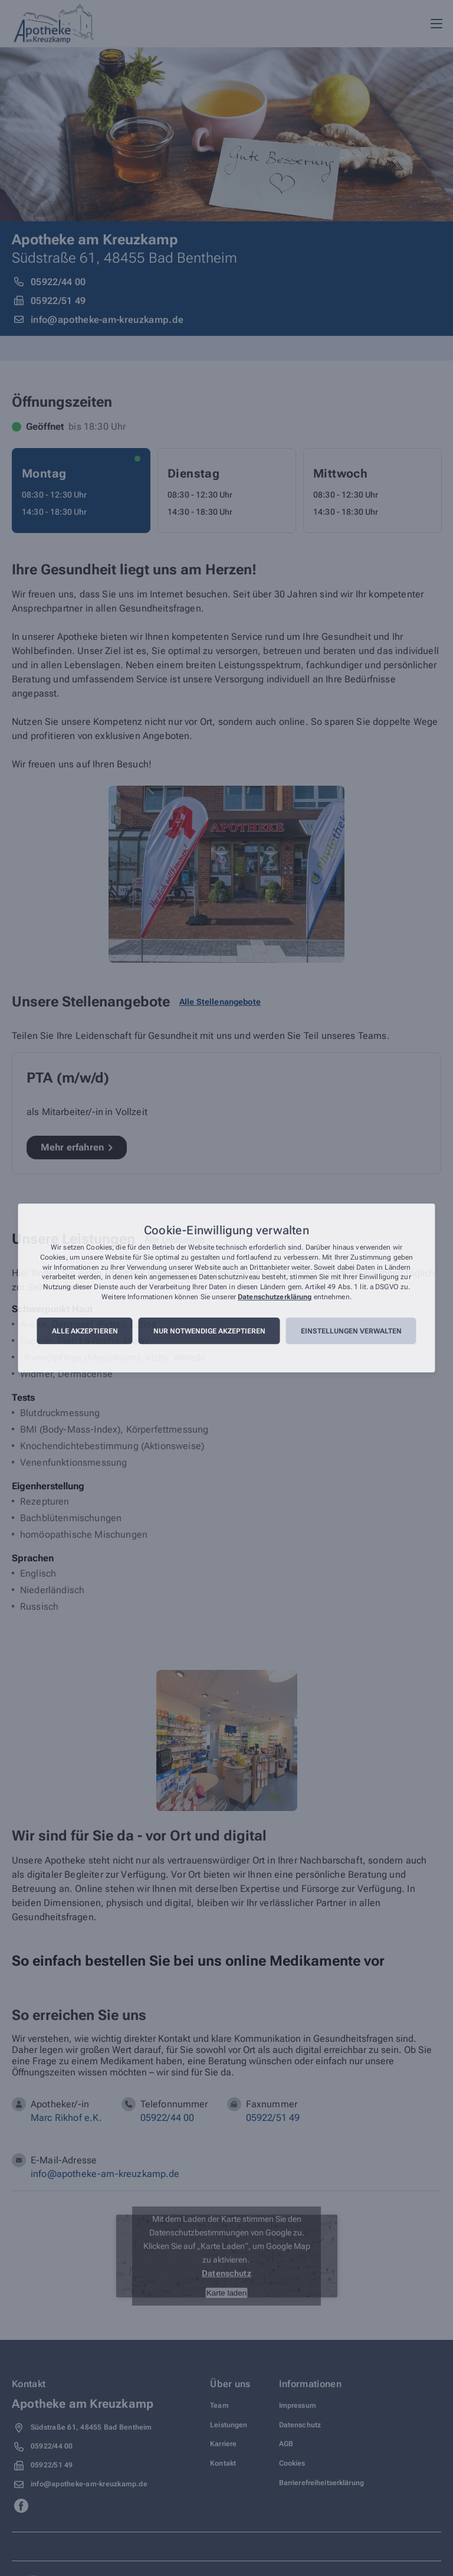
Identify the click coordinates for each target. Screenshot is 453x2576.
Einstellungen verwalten (351, 1331)
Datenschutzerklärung (274, 1297)
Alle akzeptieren (85, 1331)
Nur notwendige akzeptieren (209, 1331)
